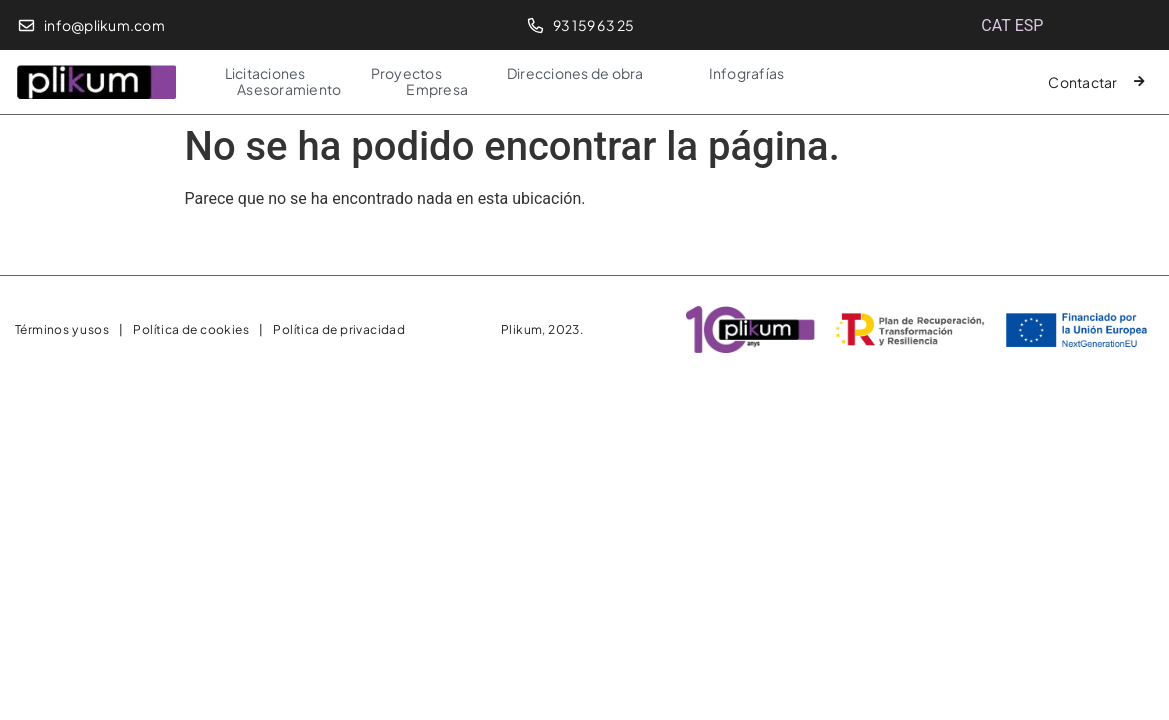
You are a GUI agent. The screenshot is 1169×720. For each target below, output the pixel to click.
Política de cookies (191, 329)
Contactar (1082, 82)
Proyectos (406, 73)
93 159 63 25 (594, 25)
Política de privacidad (339, 329)
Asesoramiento (289, 89)
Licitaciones (265, 73)
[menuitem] (995, 25)
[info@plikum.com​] (26, 25)
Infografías (747, 73)
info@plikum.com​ (104, 25)
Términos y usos (62, 329)
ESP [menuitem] (1029, 25)
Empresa (437, 89)
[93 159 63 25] (535, 25)
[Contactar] (1140, 82)
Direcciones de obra (575, 73)
